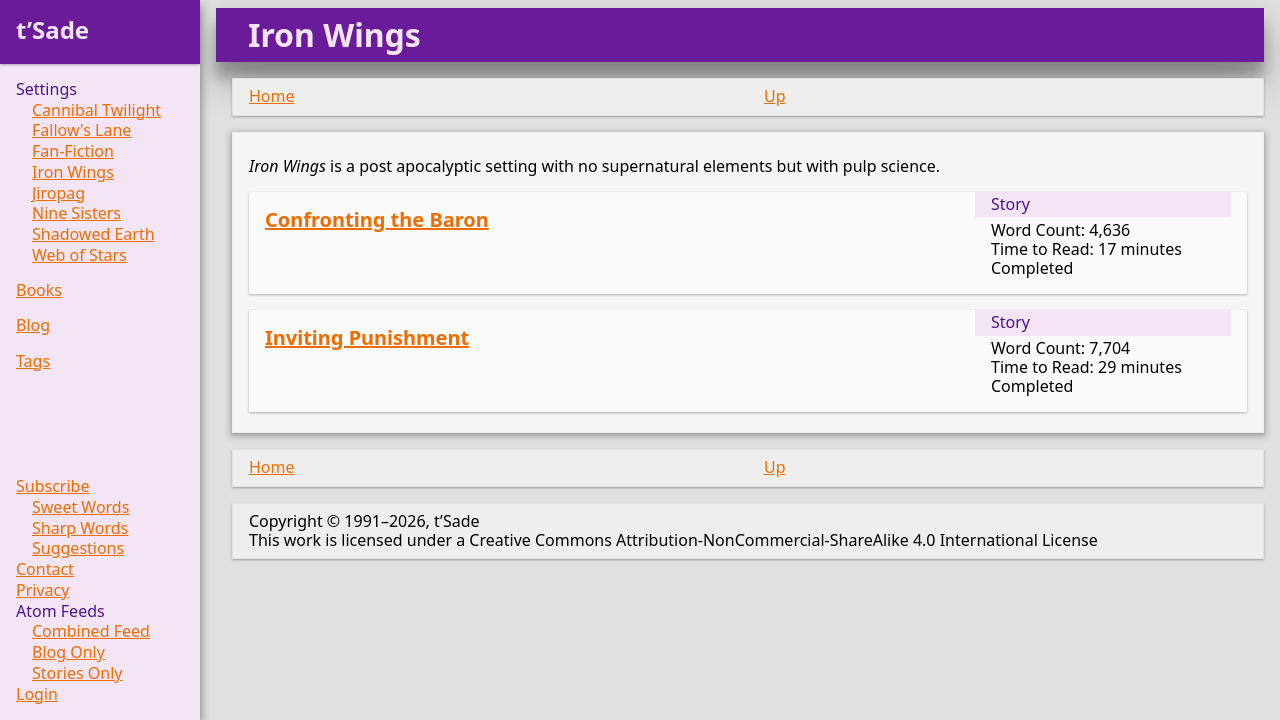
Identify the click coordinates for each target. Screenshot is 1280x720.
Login (37, 694)
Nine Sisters (76, 213)
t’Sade (52, 29)
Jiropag (58, 193)
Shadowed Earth (93, 234)
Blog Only (68, 652)
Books (39, 290)
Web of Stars (79, 255)
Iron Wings (73, 172)
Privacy (42, 590)
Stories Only (77, 673)
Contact (45, 569)
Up (775, 96)
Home (272, 96)
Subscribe (52, 486)
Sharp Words (80, 528)
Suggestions (78, 548)
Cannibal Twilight (96, 110)
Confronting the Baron (377, 219)
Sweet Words (80, 507)
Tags (33, 361)
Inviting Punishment (367, 337)
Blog (33, 325)
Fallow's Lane (81, 130)
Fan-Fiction (73, 151)
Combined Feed (91, 631)
